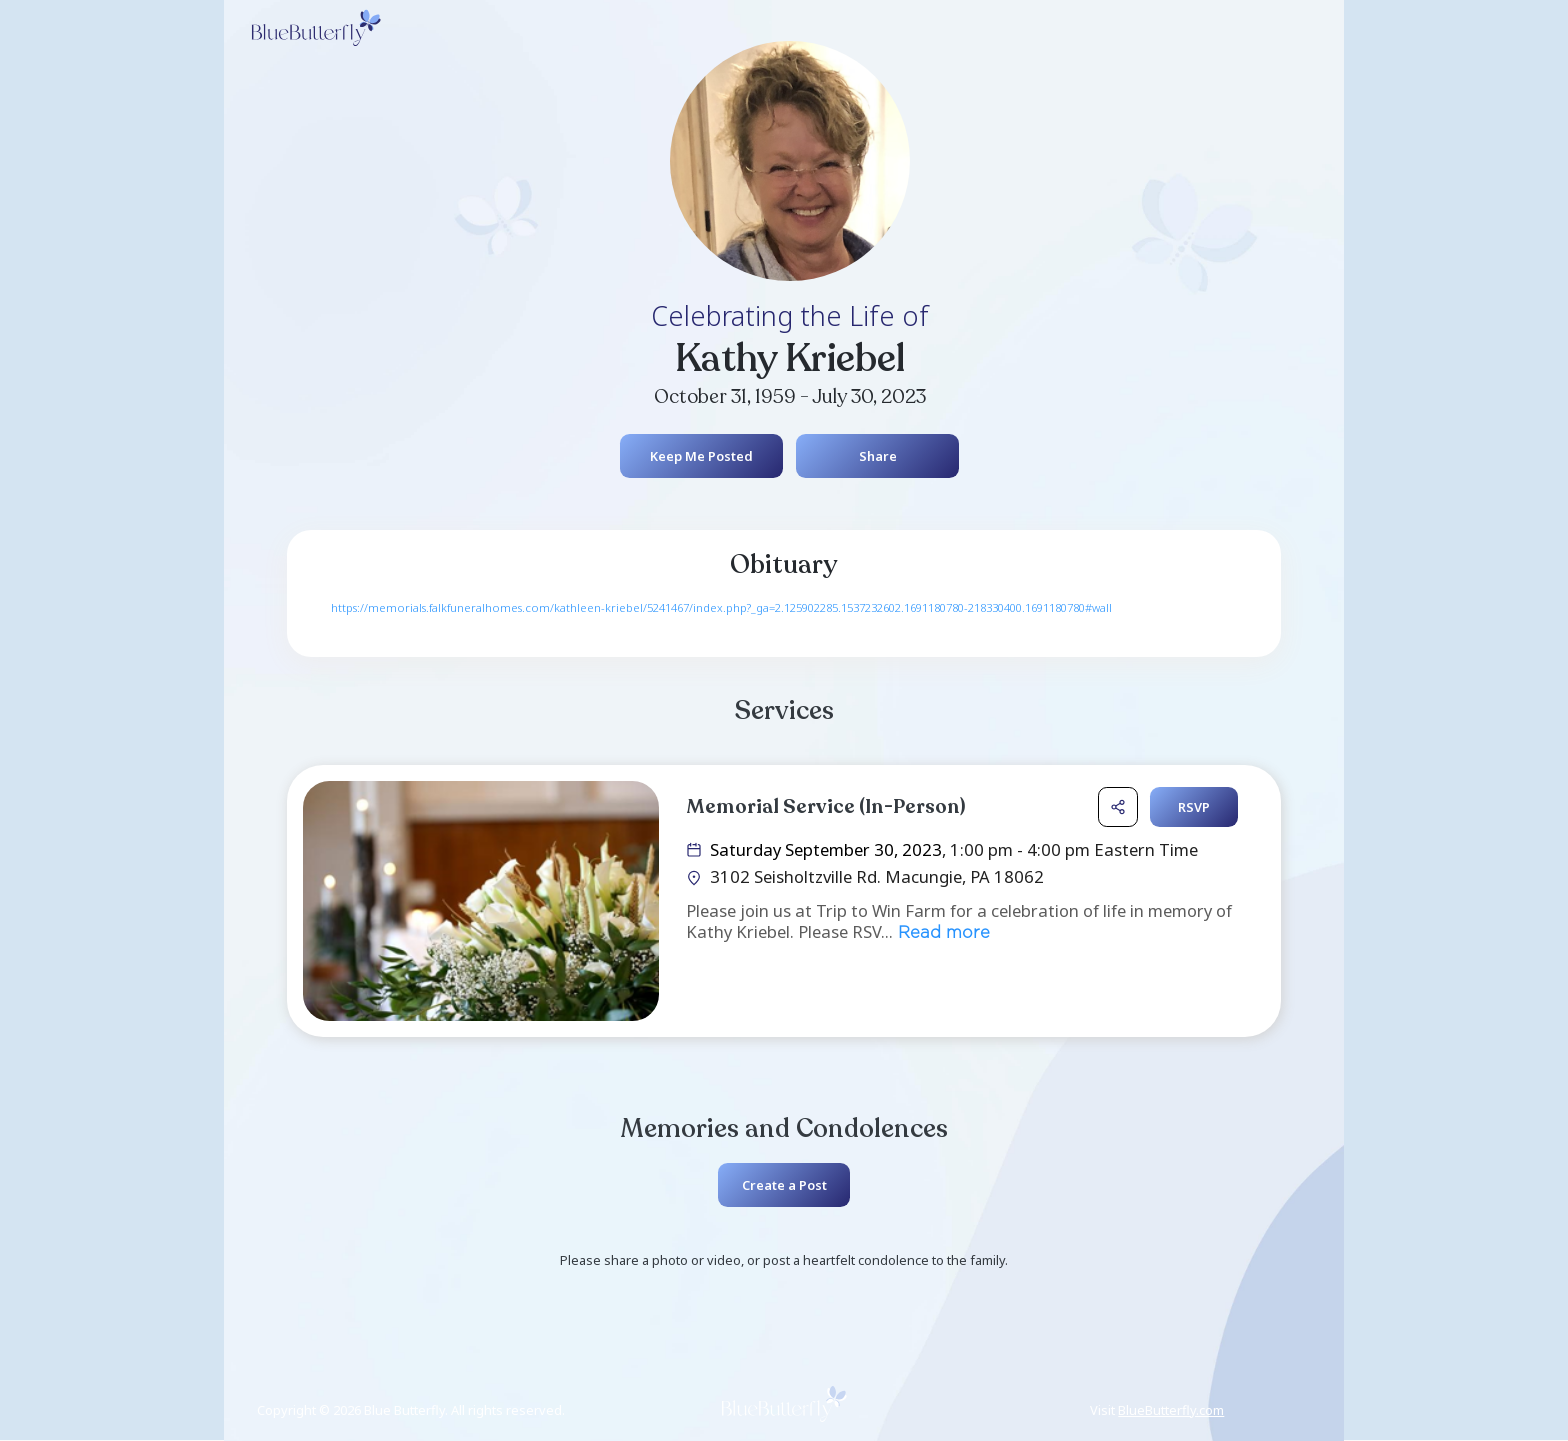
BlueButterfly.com (1171, 1410)
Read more (941, 933)
